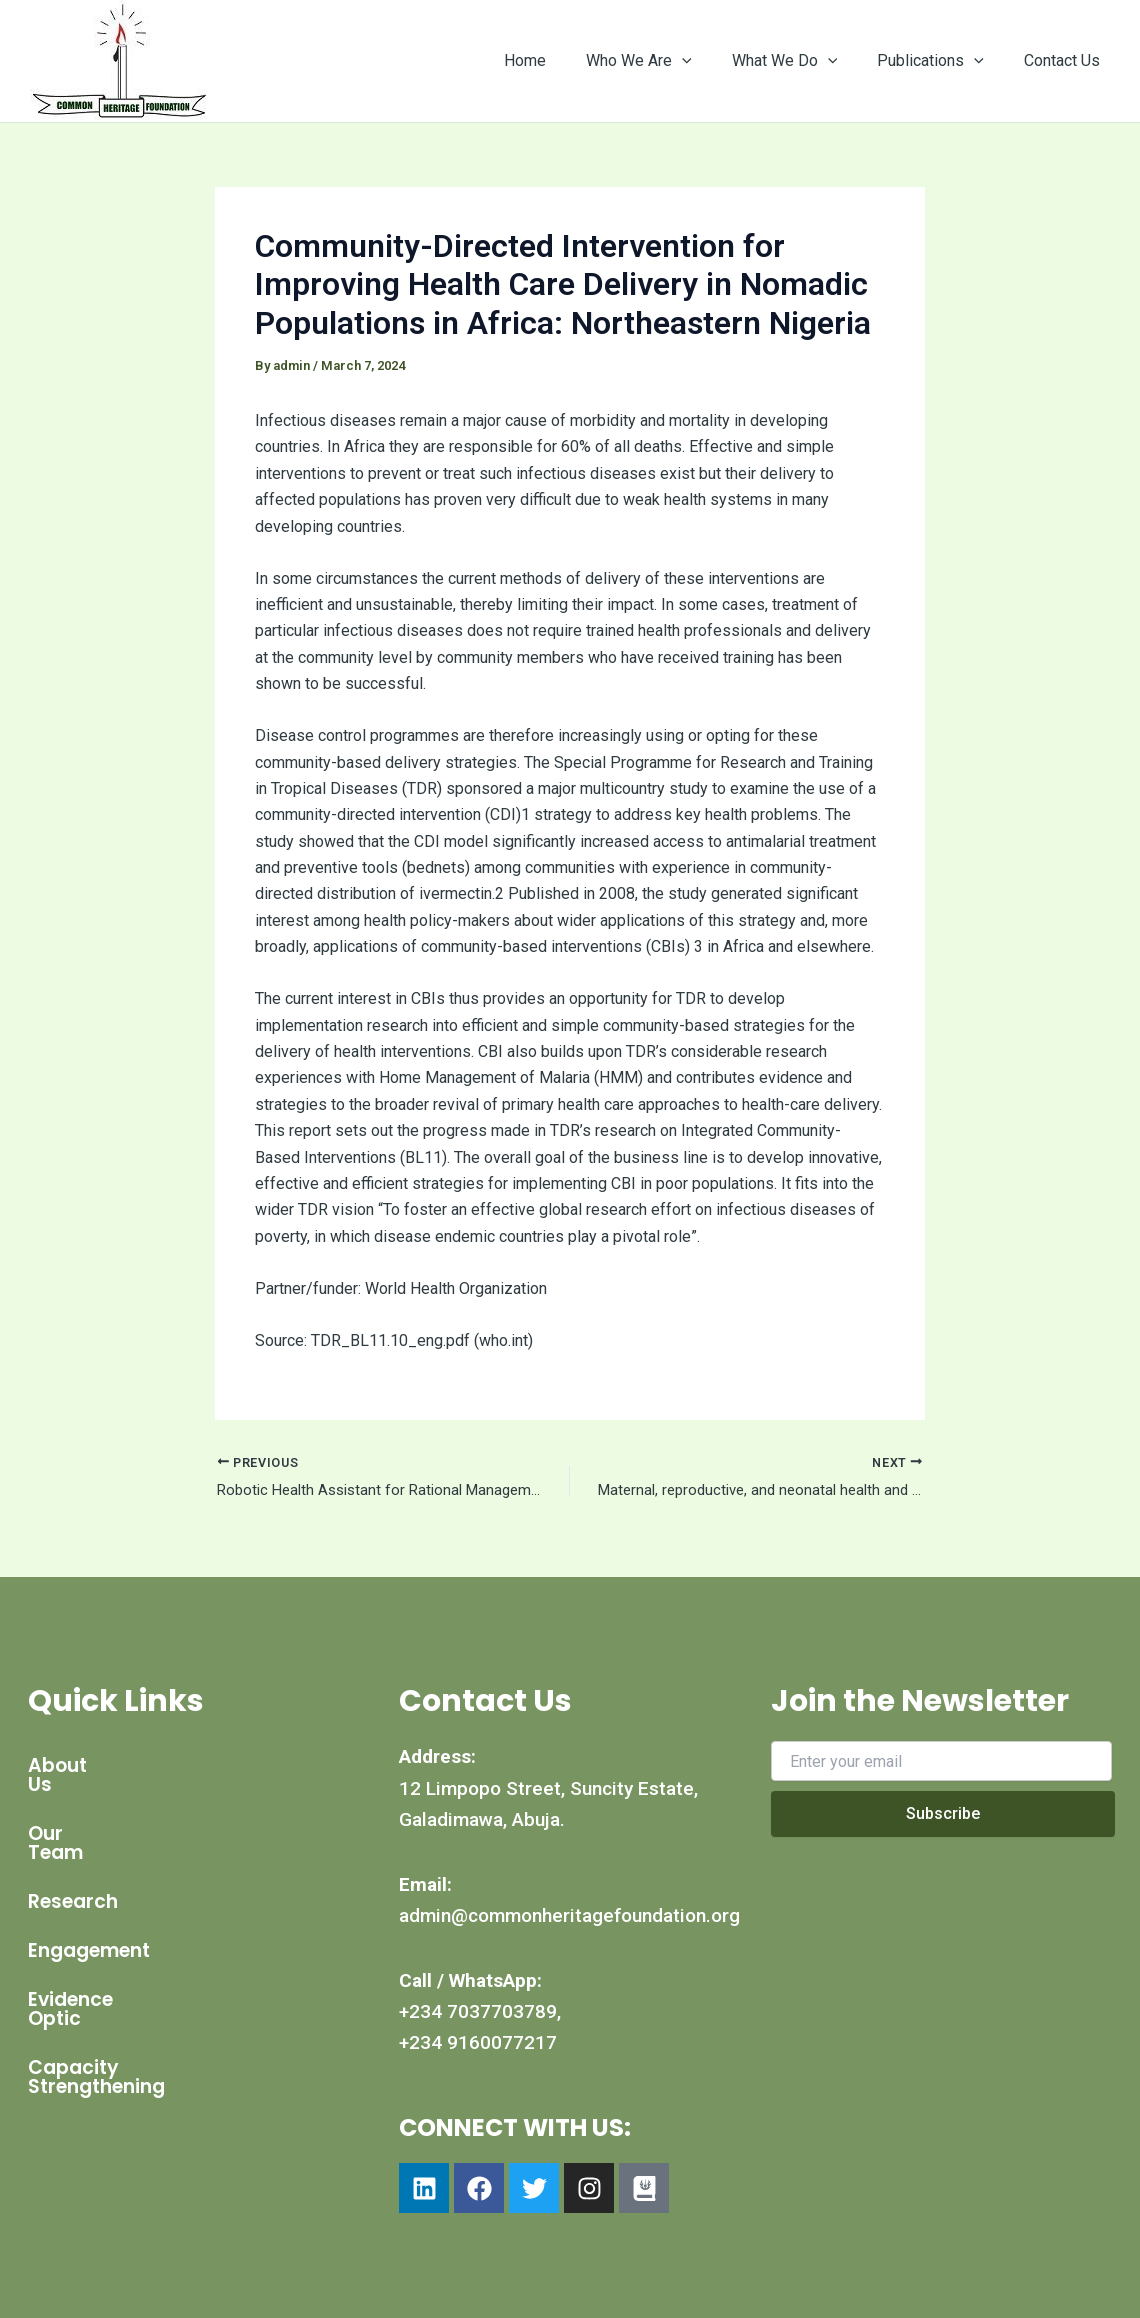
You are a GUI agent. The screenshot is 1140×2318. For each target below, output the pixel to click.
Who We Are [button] (667, 61)
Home (561, 60)
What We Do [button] (805, 61)
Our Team (75, 1814)
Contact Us (1066, 60)
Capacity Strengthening (144, 2010)
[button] (710, 61)
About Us (72, 1765)
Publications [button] (942, 61)
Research (73, 1863)
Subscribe (943, 1813)
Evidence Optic (99, 1961)
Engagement (89, 1912)
